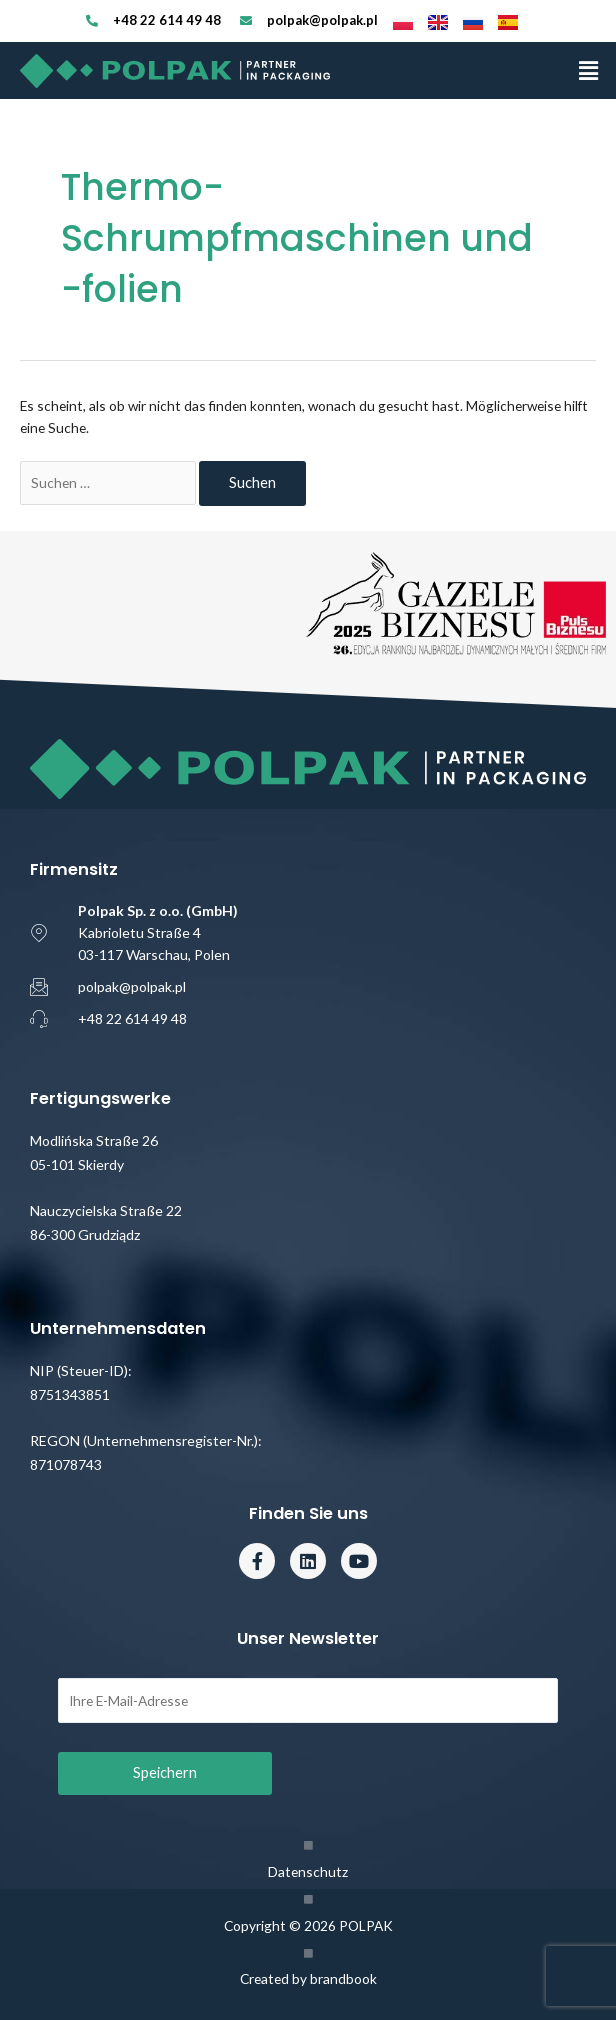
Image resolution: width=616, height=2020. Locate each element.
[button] (589, 70)
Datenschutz (308, 1871)
